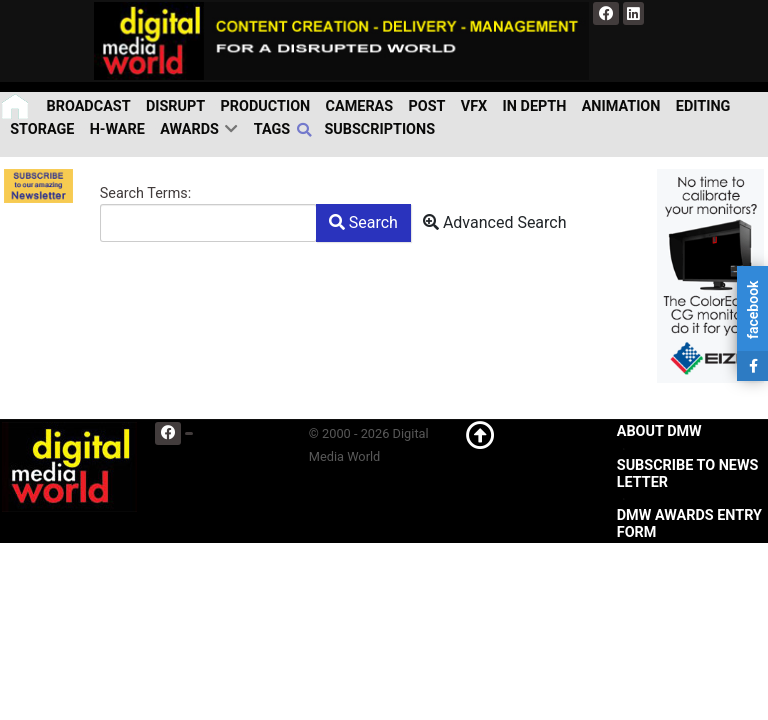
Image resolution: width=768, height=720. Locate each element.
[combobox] (208, 223)
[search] (307, 130)
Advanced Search (495, 222)
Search (363, 222)
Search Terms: (145, 193)
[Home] (16, 106)
